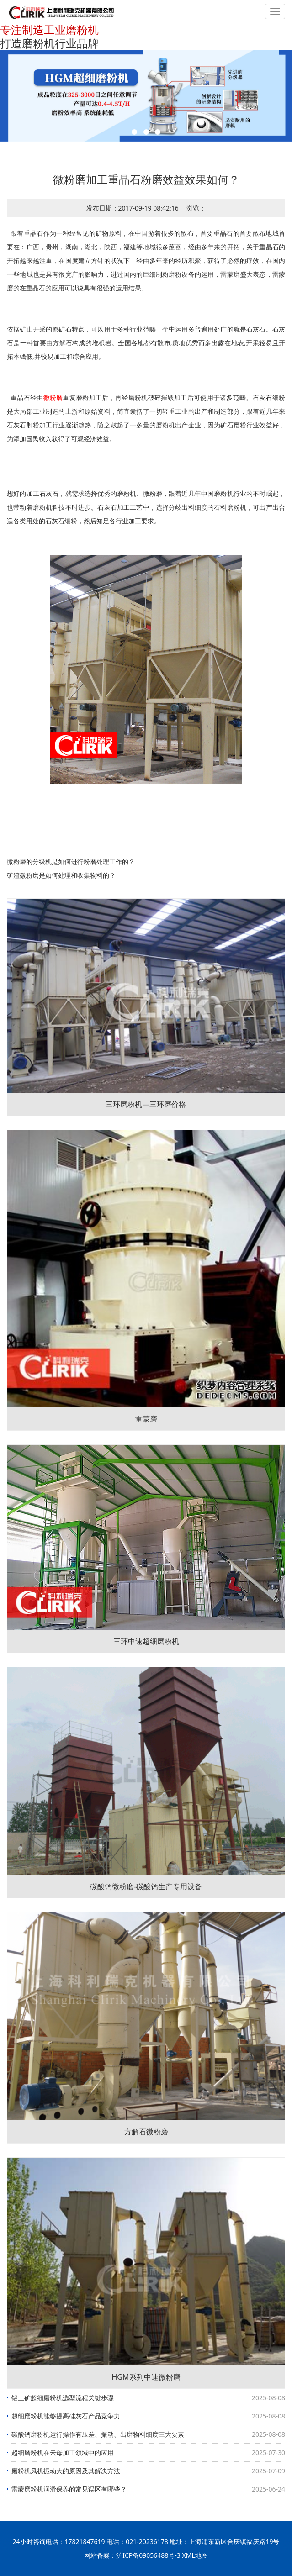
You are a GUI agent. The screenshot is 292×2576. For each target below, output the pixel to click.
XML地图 (195, 2555)
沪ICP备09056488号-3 (148, 2555)
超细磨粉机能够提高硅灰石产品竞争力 (65, 2416)
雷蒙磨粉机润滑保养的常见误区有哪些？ (69, 2489)
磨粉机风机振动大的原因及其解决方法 (65, 2470)
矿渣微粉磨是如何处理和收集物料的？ (61, 875)
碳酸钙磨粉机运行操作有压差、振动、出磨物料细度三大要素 (97, 2434)
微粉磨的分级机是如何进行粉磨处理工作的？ (71, 861)
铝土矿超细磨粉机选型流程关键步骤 (62, 2397)
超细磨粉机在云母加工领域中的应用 (62, 2452)
